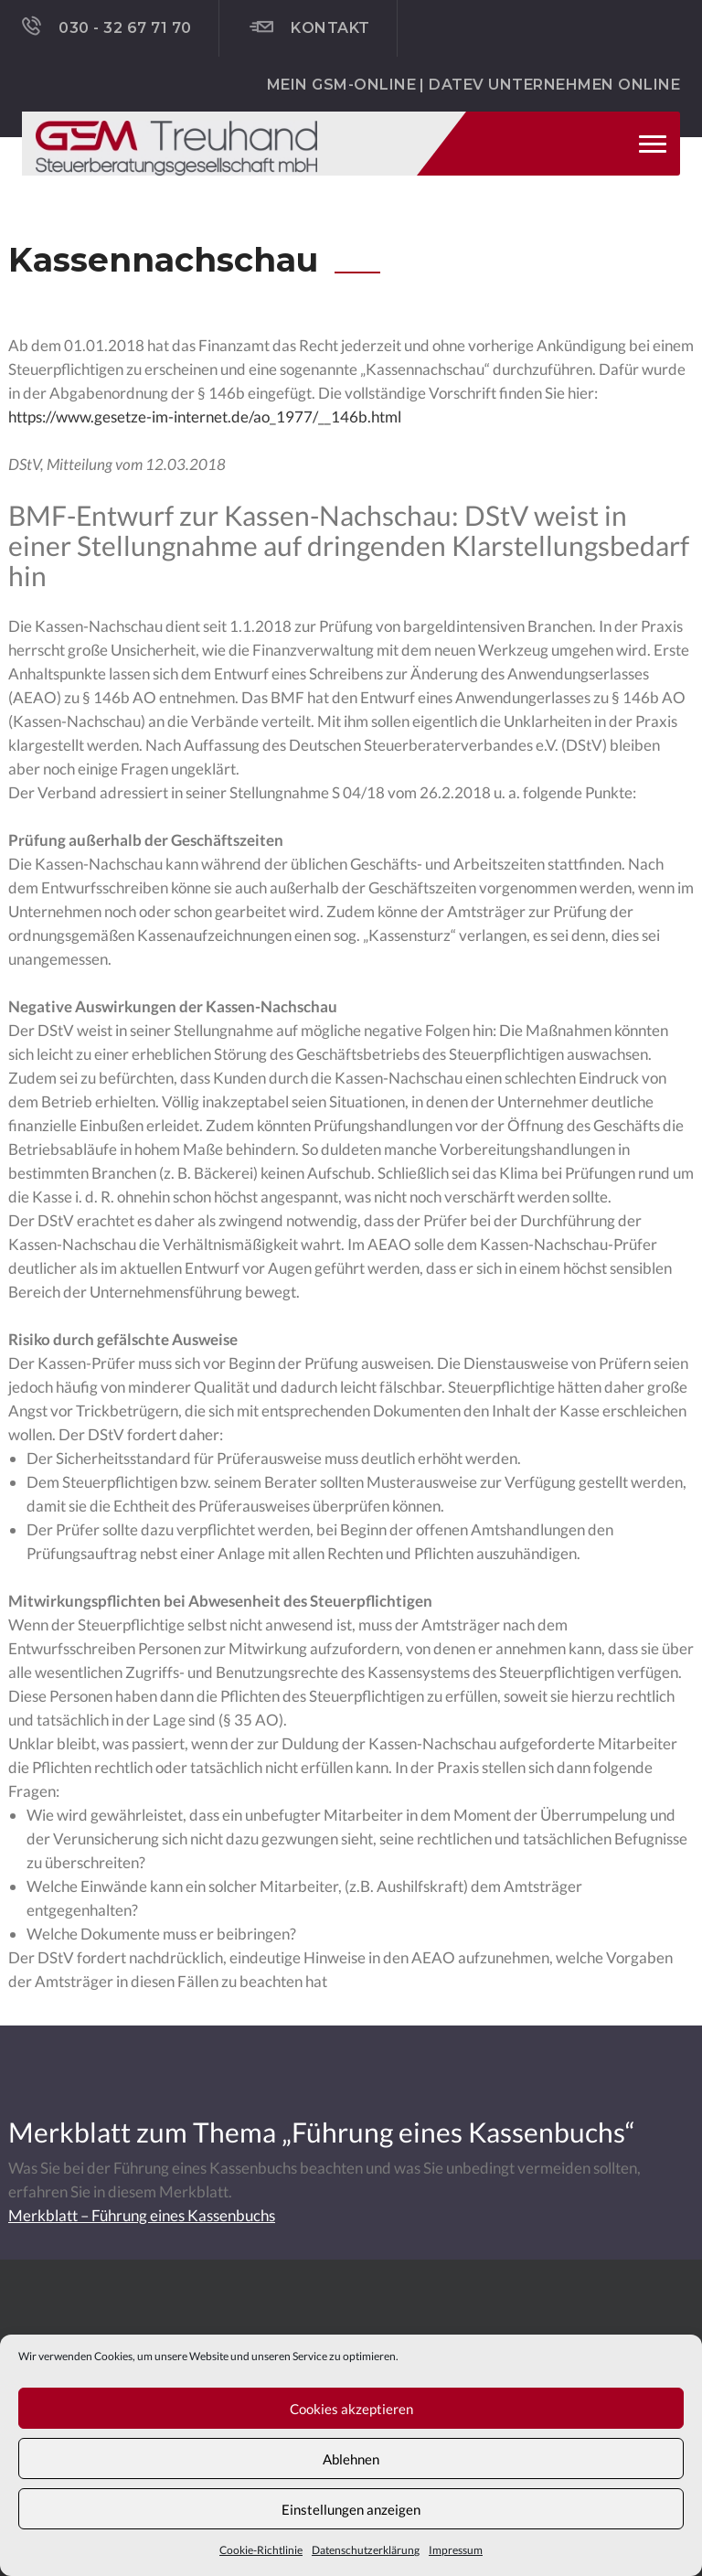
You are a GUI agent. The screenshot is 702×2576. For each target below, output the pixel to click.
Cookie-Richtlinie (261, 2550)
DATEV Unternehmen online (554, 84)
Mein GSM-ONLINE (341, 84)
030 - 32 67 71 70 (107, 26)
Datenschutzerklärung (366, 2550)
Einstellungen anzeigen (351, 2509)
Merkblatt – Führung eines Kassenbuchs (141, 2215)
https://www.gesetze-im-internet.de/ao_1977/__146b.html (204, 416)
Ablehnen (351, 2459)
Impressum (456, 2550)
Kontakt (310, 27)
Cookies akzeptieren (351, 2408)
